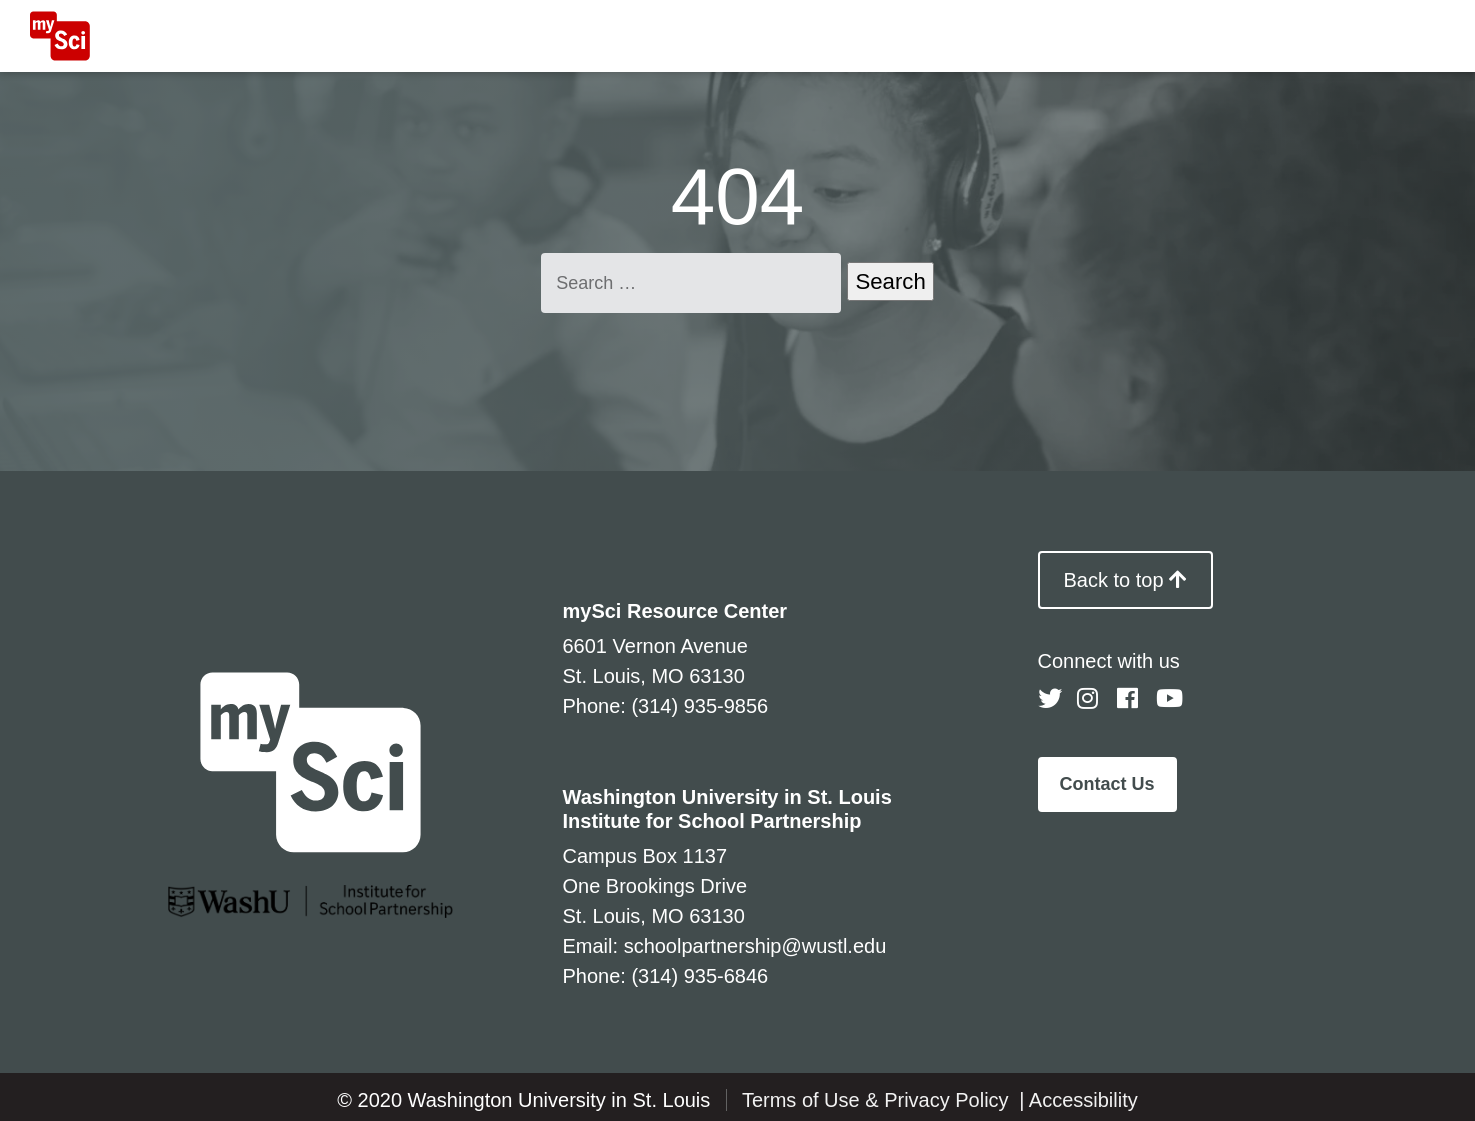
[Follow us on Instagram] (1089, 699)
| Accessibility (1078, 1100)
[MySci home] (60, 36)
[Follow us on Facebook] (1129, 699)
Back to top (1126, 580)
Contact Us (1107, 784)
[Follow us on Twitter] (1050, 699)
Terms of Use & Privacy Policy (878, 1100)
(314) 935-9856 (699, 706)
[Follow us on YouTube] (1168, 699)
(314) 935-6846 (699, 976)
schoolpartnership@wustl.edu (755, 946)
